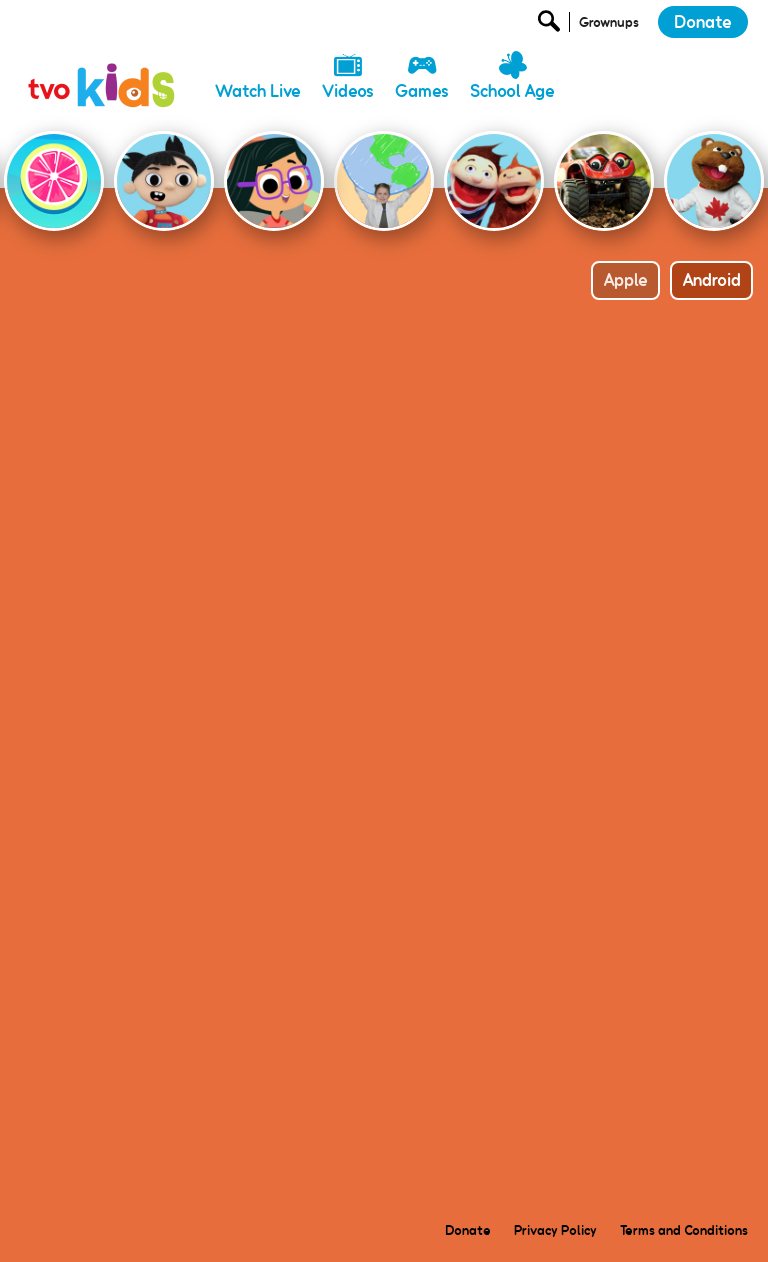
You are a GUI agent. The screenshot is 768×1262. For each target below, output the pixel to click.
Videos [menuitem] (348, 91)
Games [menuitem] (422, 91)
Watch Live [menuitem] (258, 91)
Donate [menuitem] (468, 1230)
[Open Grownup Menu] (607, 26)
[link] (103, 65)
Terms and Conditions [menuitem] (684, 1230)
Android (711, 280)
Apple (625, 280)
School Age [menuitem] (512, 91)
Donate (703, 22)
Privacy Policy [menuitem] (555, 1230)
